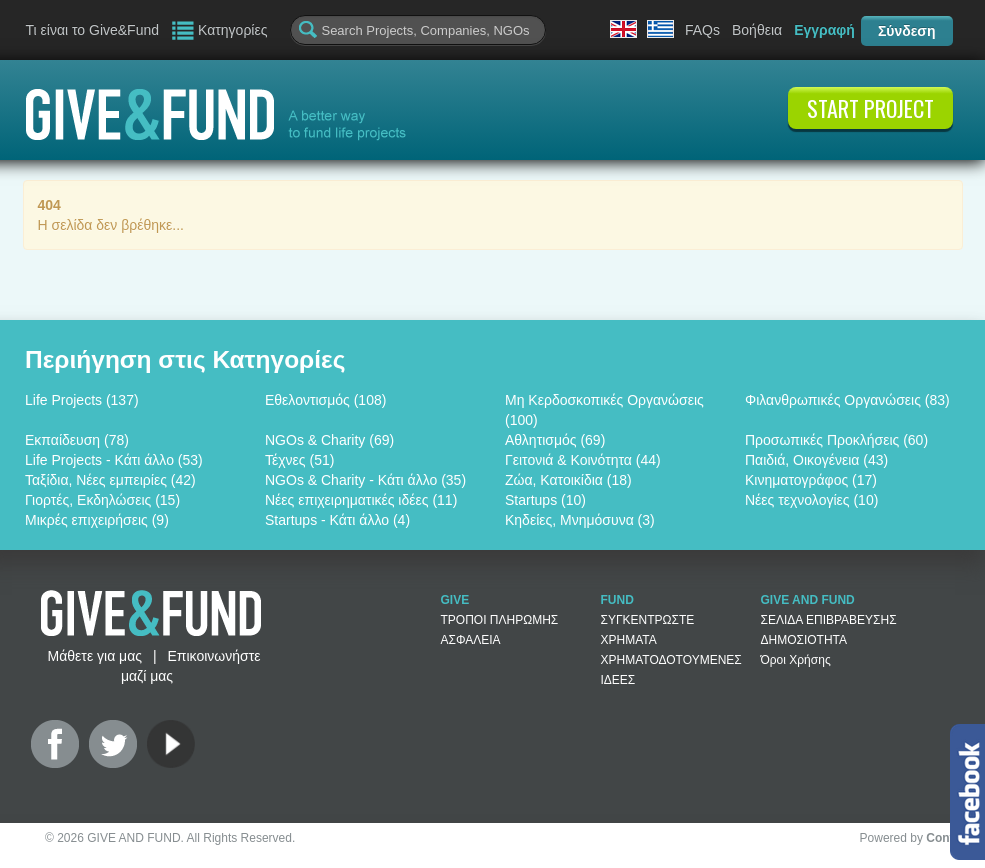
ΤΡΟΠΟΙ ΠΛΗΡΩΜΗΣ (500, 620)
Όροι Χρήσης (796, 660)
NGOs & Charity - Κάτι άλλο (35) (365, 480)
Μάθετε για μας (95, 656)
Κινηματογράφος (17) (811, 480)
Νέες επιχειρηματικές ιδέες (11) (361, 500)
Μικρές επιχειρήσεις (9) (97, 520)
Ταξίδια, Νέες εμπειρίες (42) (110, 480)
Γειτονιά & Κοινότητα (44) (583, 460)
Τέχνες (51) (299, 460)
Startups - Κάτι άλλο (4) (337, 520)
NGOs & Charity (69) (329, 440)
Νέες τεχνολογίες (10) (811, 500)
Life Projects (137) (82, 400)
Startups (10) (545, 500)
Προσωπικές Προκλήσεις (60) (836, 440)
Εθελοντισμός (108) (325, 400)
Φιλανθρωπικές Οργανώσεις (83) (847, 400)
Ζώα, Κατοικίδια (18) (568, 480)
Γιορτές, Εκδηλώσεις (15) (102, 500)
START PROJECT (870, 108)
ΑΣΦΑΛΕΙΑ (471, 640)
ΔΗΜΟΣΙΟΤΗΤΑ (804, 640)
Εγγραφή (824, 30)
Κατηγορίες (232, 30)
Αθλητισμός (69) (555, 440)
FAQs (702, 30)
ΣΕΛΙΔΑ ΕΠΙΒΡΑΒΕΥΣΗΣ (829, 620)
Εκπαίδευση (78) (77, 440)
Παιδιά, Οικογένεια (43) (816, 460)
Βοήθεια (757, 30)
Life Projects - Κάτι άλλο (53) (114, 460)
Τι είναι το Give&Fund (93, 30)
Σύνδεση (907, 31)
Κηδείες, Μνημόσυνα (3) (580, 520)
